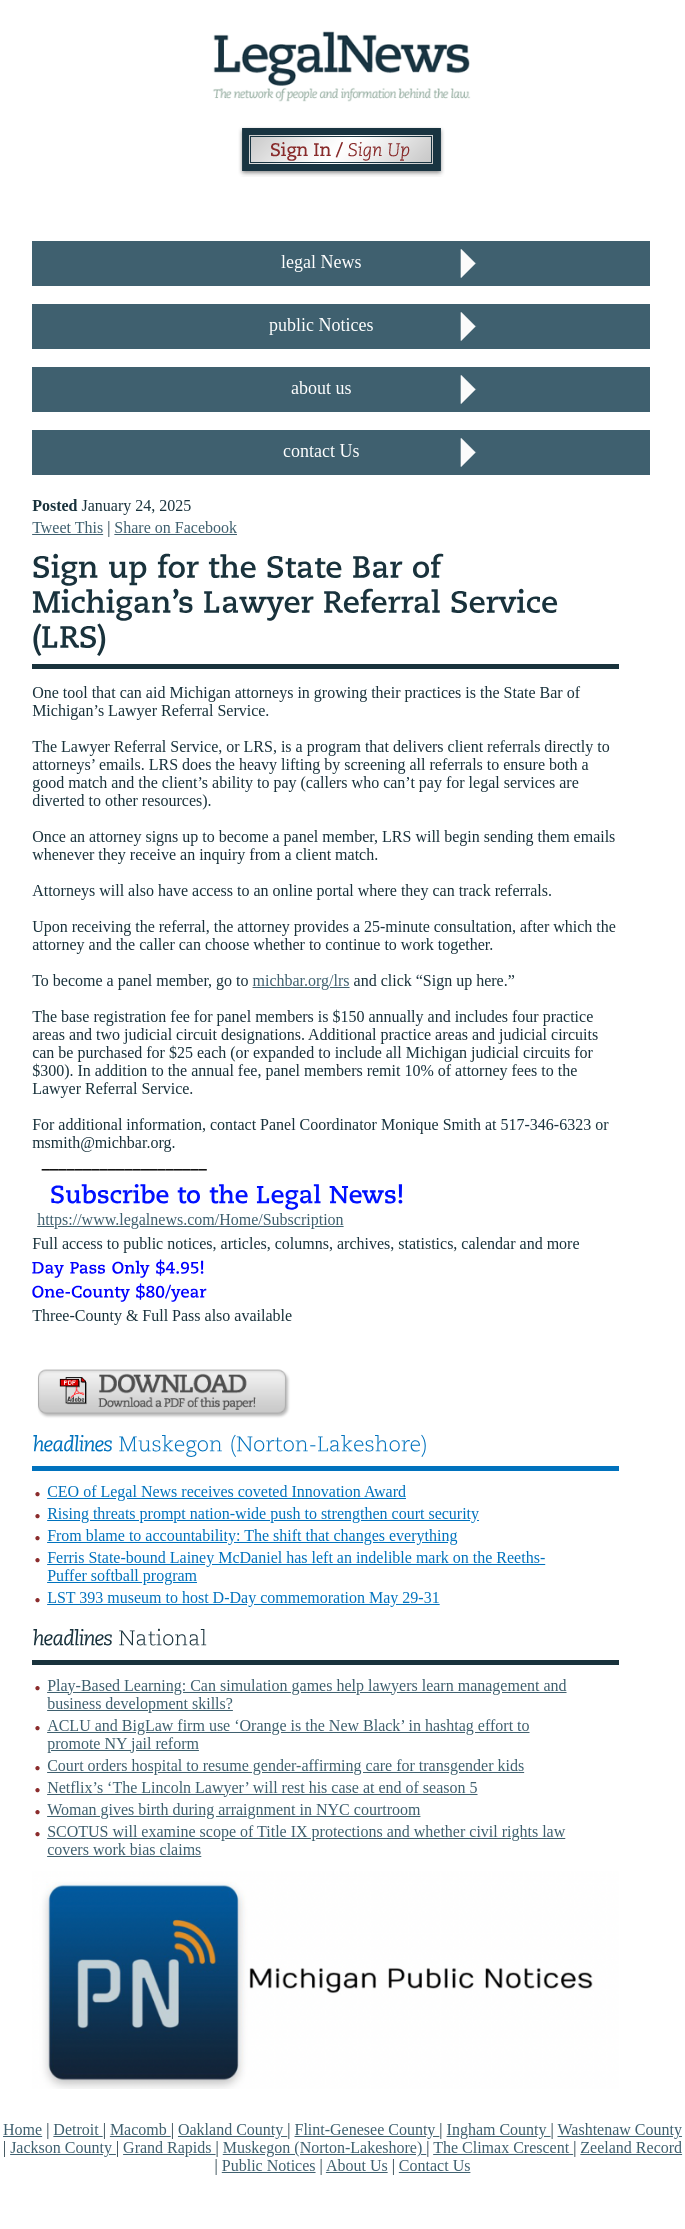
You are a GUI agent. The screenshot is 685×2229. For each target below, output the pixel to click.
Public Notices (269, 2165)
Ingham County (499, 2129)
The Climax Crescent (503, 2147)
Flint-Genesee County (366, 2129)
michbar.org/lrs (301, 980)
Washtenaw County (619, 2129)
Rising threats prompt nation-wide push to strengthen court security (263, 1513)
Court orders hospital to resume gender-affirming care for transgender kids (285, 1765)
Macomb (140, 2129)
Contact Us (435, 2165)
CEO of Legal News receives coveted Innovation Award (226, 1491)
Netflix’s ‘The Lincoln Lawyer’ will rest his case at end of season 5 (262, 1787)
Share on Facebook (175, 527)
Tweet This (67, 527)
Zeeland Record (631, 2147)
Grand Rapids (169, 2147)
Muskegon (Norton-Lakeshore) (325, 2147)
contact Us (321, 451)
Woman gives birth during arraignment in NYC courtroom (233, 1809)
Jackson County (63, 2147)
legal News (321, 262)
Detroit (77, 2129)
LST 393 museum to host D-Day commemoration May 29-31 (243, 1597)
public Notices (321, 325)
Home (22, 2129)
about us (321, 388)
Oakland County (232, 2129)
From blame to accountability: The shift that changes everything (252, 1535)
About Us (357, 2165)
